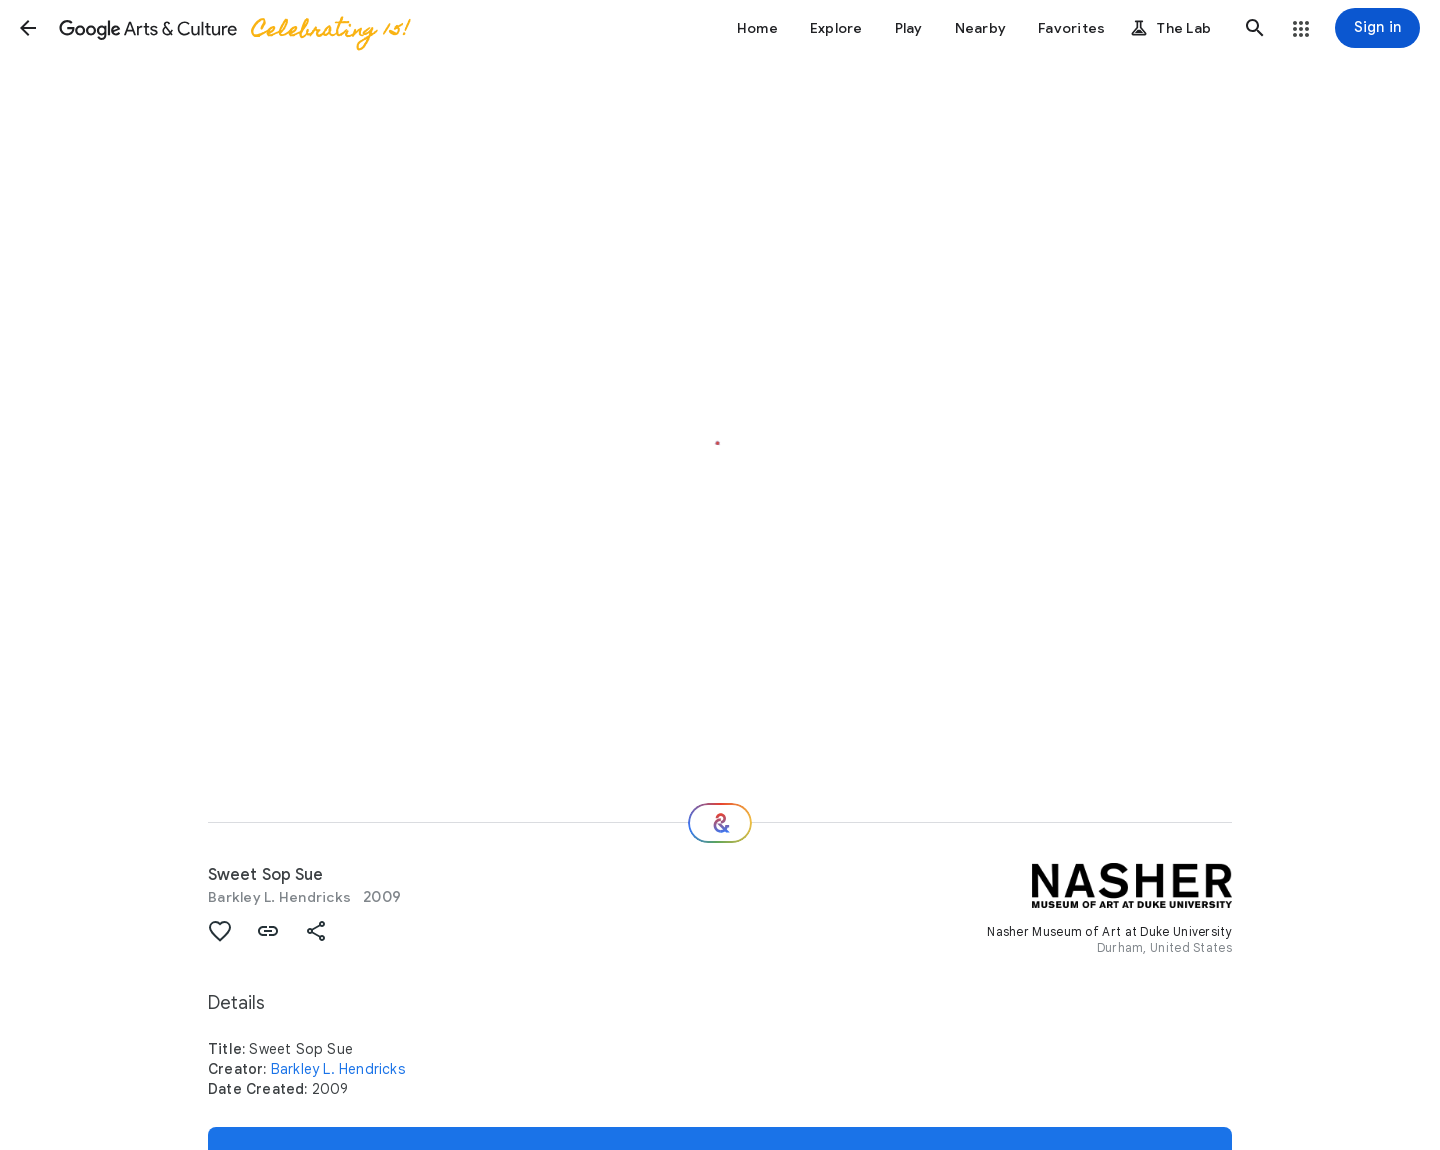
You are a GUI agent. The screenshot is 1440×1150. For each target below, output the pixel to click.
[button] (28, 28)
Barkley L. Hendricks (279, 897)
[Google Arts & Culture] (233, 28)
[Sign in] (1377, 28)
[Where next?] (720, 823)
